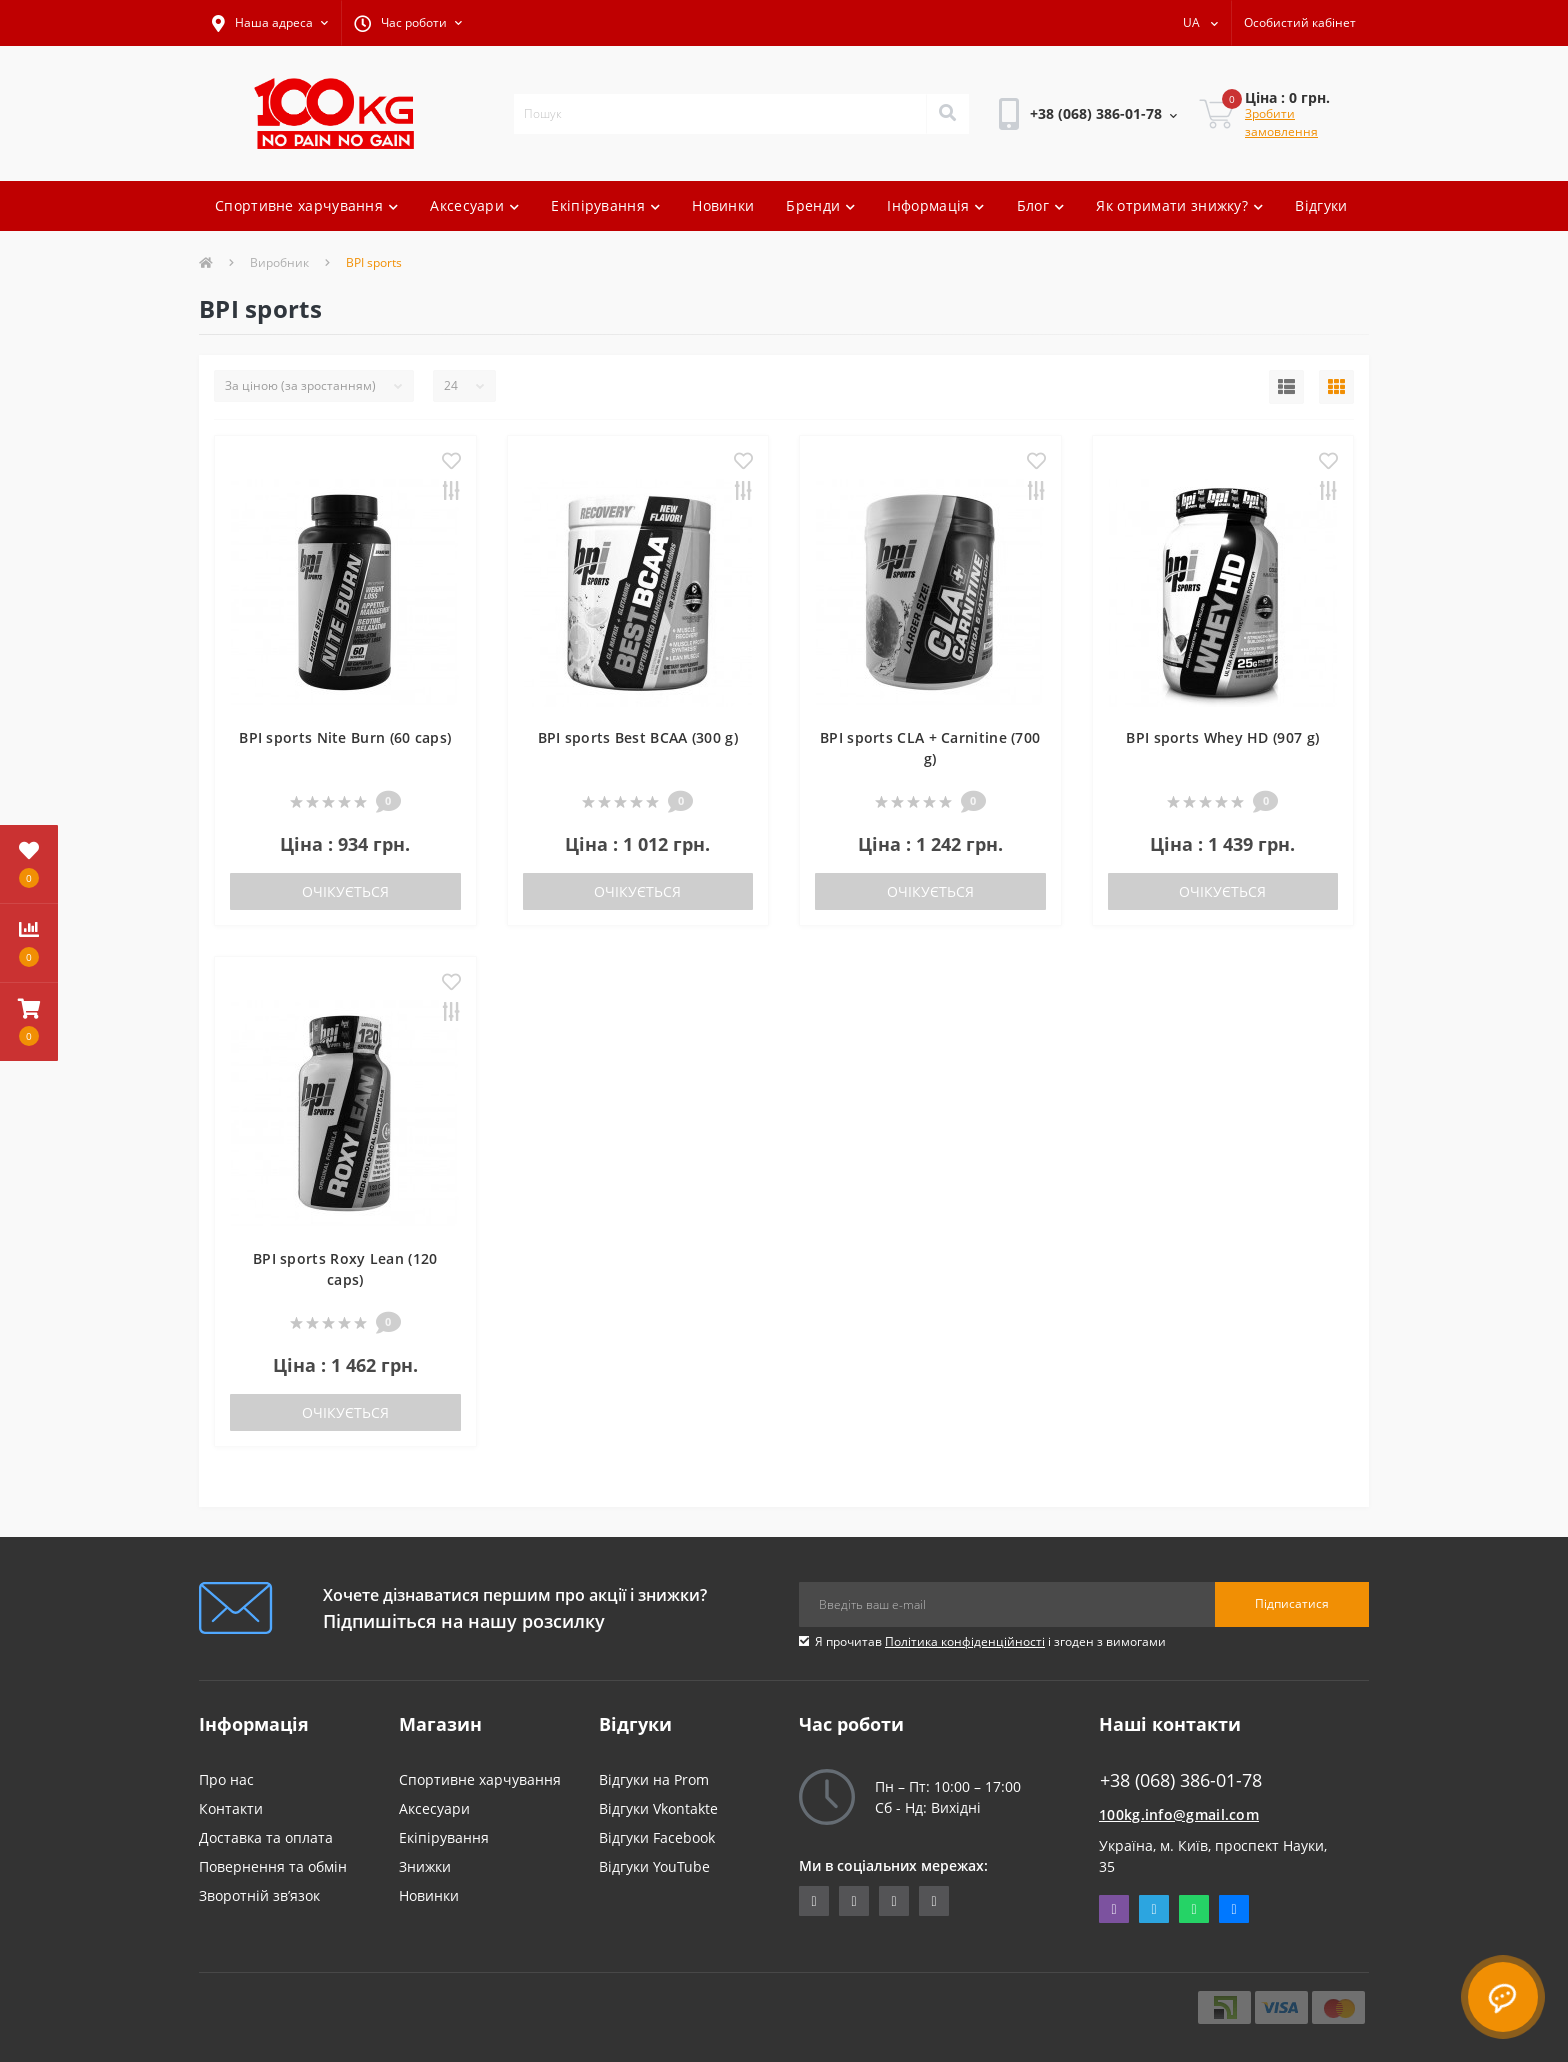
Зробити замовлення (1281, 122)
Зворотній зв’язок (259, 1895)
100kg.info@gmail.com (1179, 1814)
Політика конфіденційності (965, 1641)
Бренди (820, 205)
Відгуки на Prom (654, 1779)
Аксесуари (474, 205)
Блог (1041, 205)
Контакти (231, 1808)
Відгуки (1321, 205)
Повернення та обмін (273, 1866)
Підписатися (1292, 1603)
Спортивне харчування (306, 205)
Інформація (935, 205)
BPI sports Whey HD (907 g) (1222, 737)
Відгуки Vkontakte (658, 1808)
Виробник (279, 262)
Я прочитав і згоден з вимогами (990, 1641)
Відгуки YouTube (654, 1866)
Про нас (226, 1779)
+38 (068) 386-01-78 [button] (1181, 1780)
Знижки (425, 1866)
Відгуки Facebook (657, 1837)
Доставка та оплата (266, 1837)
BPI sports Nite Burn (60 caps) (345, 737)
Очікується (345, 891)
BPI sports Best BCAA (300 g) (638, 737)
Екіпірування (605, 205)
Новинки (723, 205)
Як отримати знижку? (1179, 205)
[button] (270, 23)
